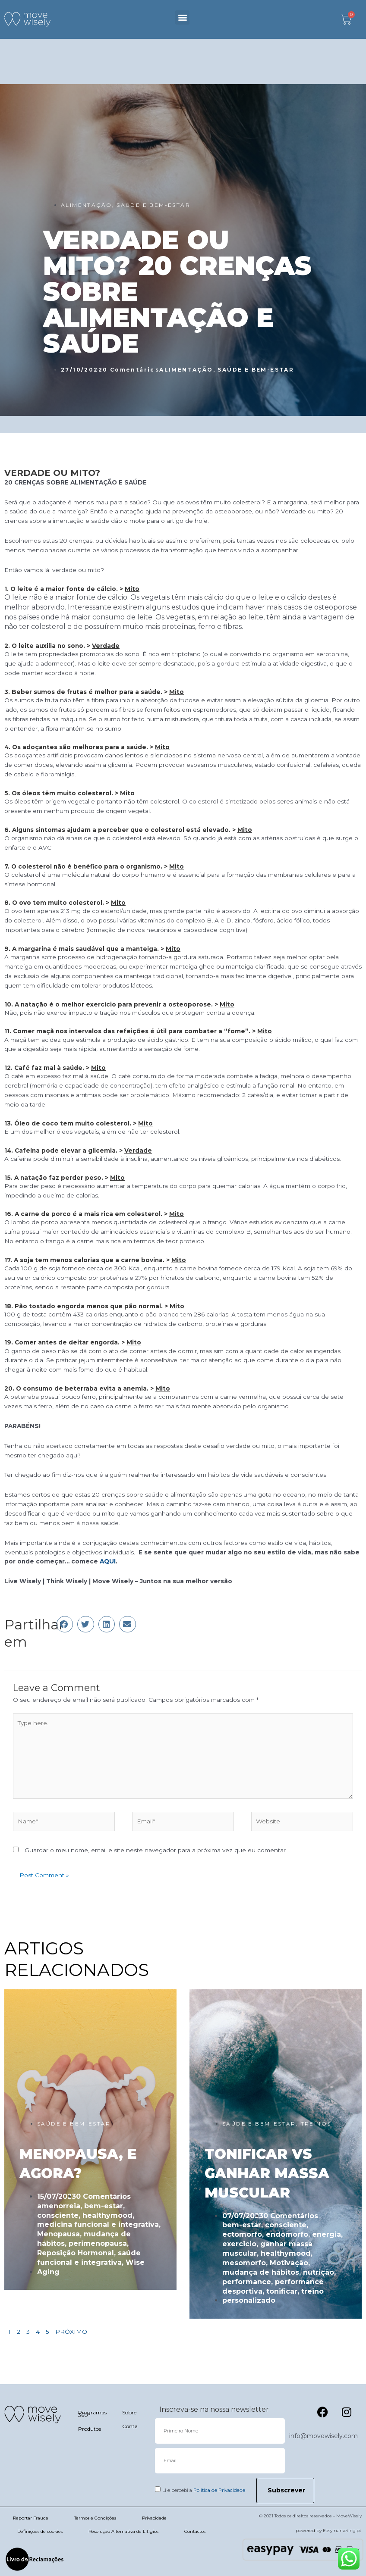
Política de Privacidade (219, 2490)
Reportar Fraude (30, 2518)
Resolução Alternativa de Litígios (123, 2531)
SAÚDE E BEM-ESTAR (153, 205)
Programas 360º (91, 2413)
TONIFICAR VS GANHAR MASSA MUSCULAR (267, 2173)
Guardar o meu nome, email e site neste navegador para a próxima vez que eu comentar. (156, 1850)
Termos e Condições (95, 2518)
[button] (182, 17)
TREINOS (316, 2123)
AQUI (108, 1561)
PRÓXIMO (71, 2331)
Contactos (194, 2531)
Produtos (89, 2429)
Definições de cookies (40, 2531)
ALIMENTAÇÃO (86, 205)
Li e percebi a (203, 2490)
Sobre (129, 2412)
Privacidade (154, 2518)
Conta (130, 2426)
